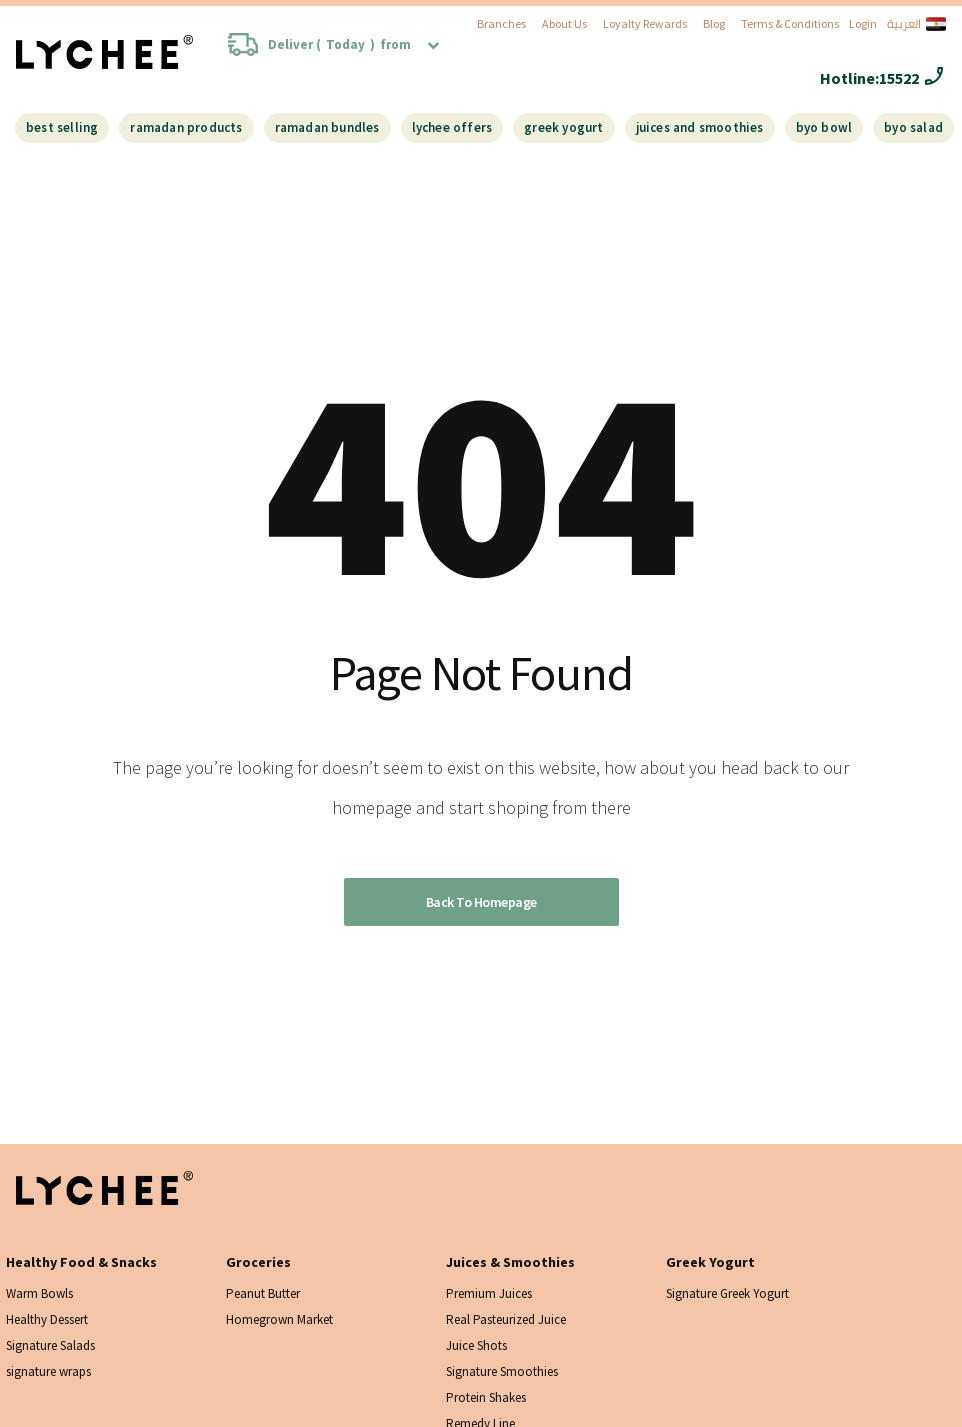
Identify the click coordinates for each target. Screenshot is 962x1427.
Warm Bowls (39, 1293)
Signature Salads (50, 1345)
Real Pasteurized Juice (506, 1319)
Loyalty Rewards (645, 23)
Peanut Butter (263, 1293)
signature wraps (48, 1371)
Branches (501, 23)
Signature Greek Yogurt (727, 1293)
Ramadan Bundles (327, 127)
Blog (714, 23)
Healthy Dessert (47, 1319)
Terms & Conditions (790, 23)
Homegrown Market (279, 1319)
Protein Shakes (486, 1397)
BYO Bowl (824, 127)
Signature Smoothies (502, 1371)
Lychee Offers (452, 127)
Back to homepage (481, 902)
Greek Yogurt (563, 127)
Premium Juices (489, 1293)
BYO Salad (913, 127)
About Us (564, 23)
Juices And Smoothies (700, 127)
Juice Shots (476, 1345)
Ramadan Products (186, 127)
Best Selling (62, 127)
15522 (899, 78)
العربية (916, 24)
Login (863, 23)
